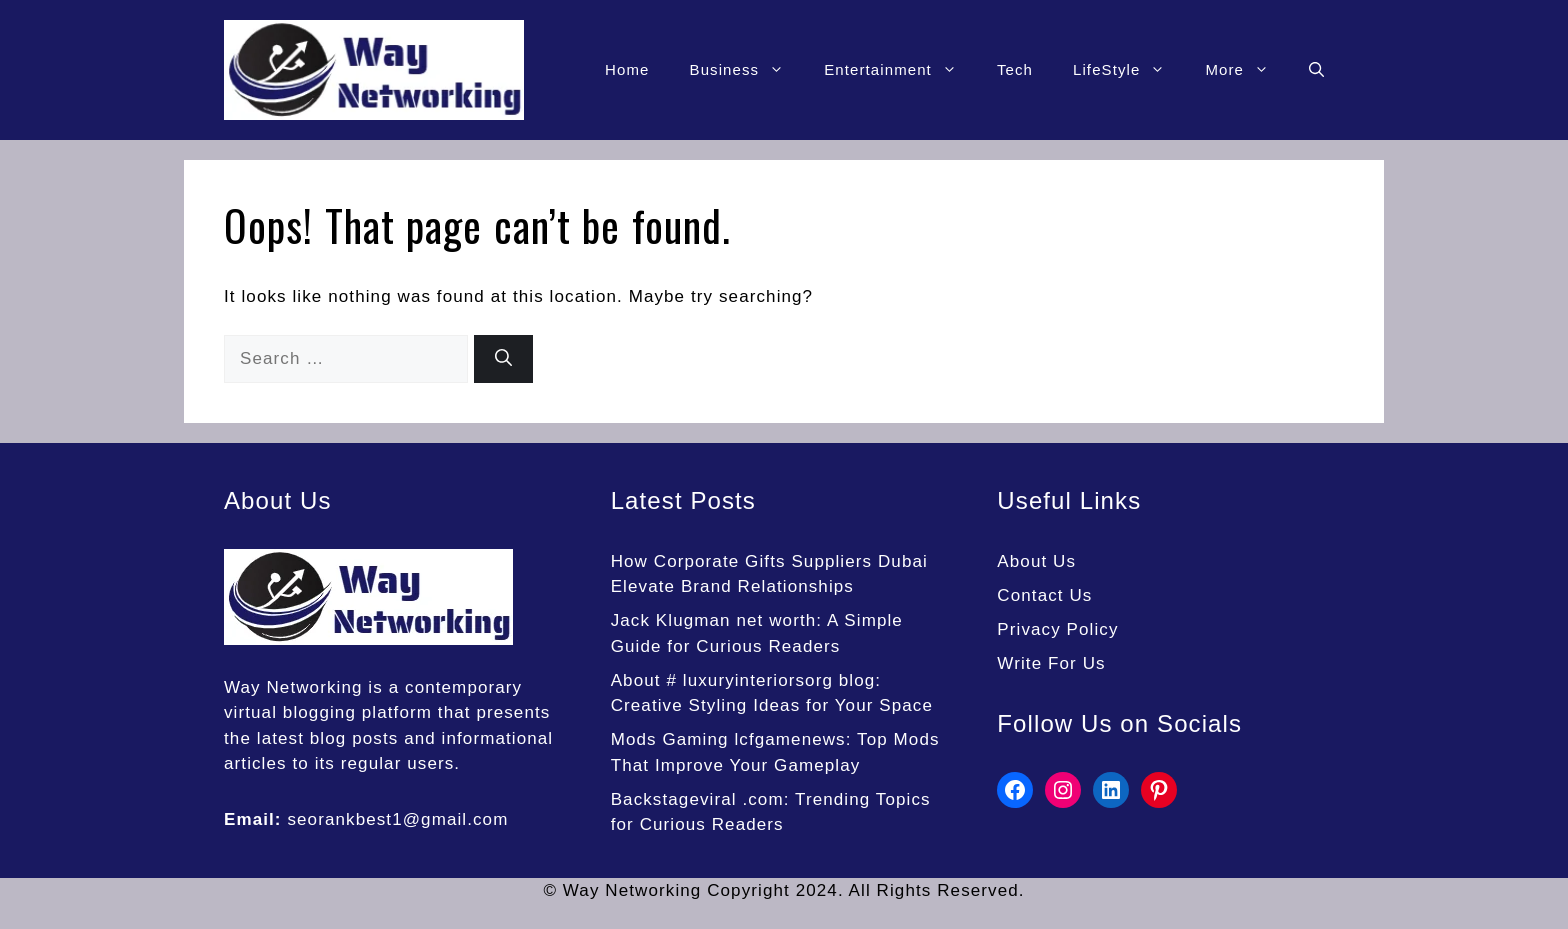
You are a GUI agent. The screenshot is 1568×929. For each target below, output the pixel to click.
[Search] (503, 359)
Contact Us (1044, 595)
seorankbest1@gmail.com (397, 819)
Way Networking (293, 687)
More (1247, 70)
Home (627, 69)
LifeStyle (1129, 70)
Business (747, 70)
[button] (1316, 70)
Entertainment (900, 70)
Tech (1015, 69)
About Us (1036, 561)
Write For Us (1051, 663)
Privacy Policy (1057, 629)
